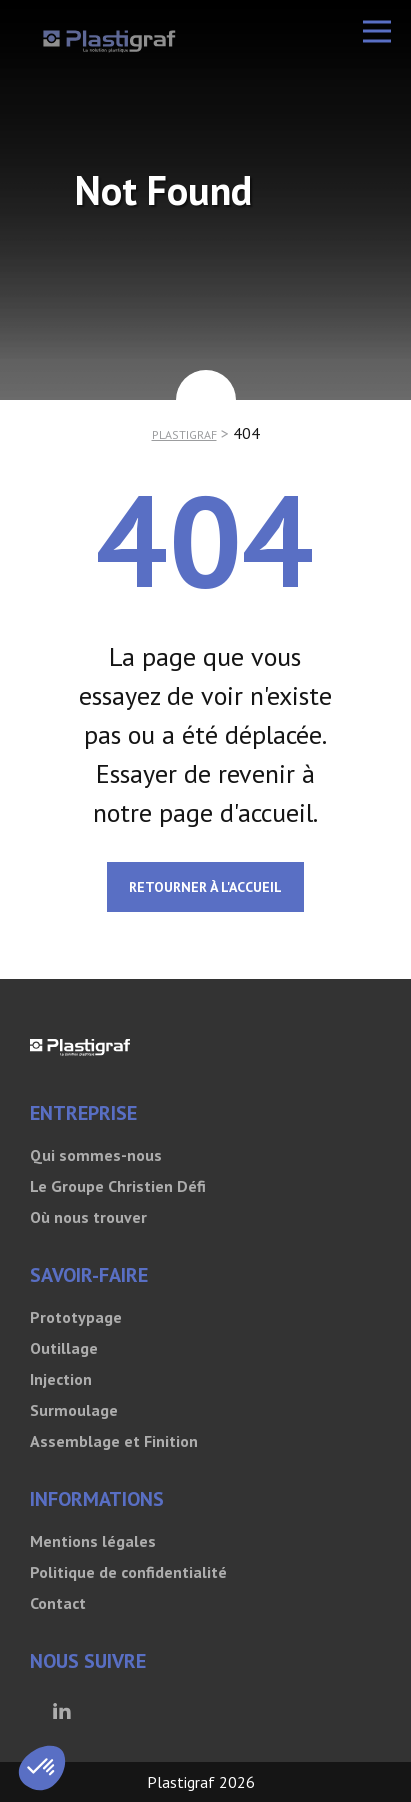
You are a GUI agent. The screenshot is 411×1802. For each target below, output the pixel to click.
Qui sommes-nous (96, 1155)
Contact (58, 1603)
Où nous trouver (88, 1217)
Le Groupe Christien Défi (118, 1186)
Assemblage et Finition (114, 1441)
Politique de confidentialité (128, 1572)
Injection (61, 1379)
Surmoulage (74, 1410)
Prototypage (76, 1317)
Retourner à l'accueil (205, 887)
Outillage (64, 1348)
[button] (377, 31)
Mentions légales (93, 1541)
